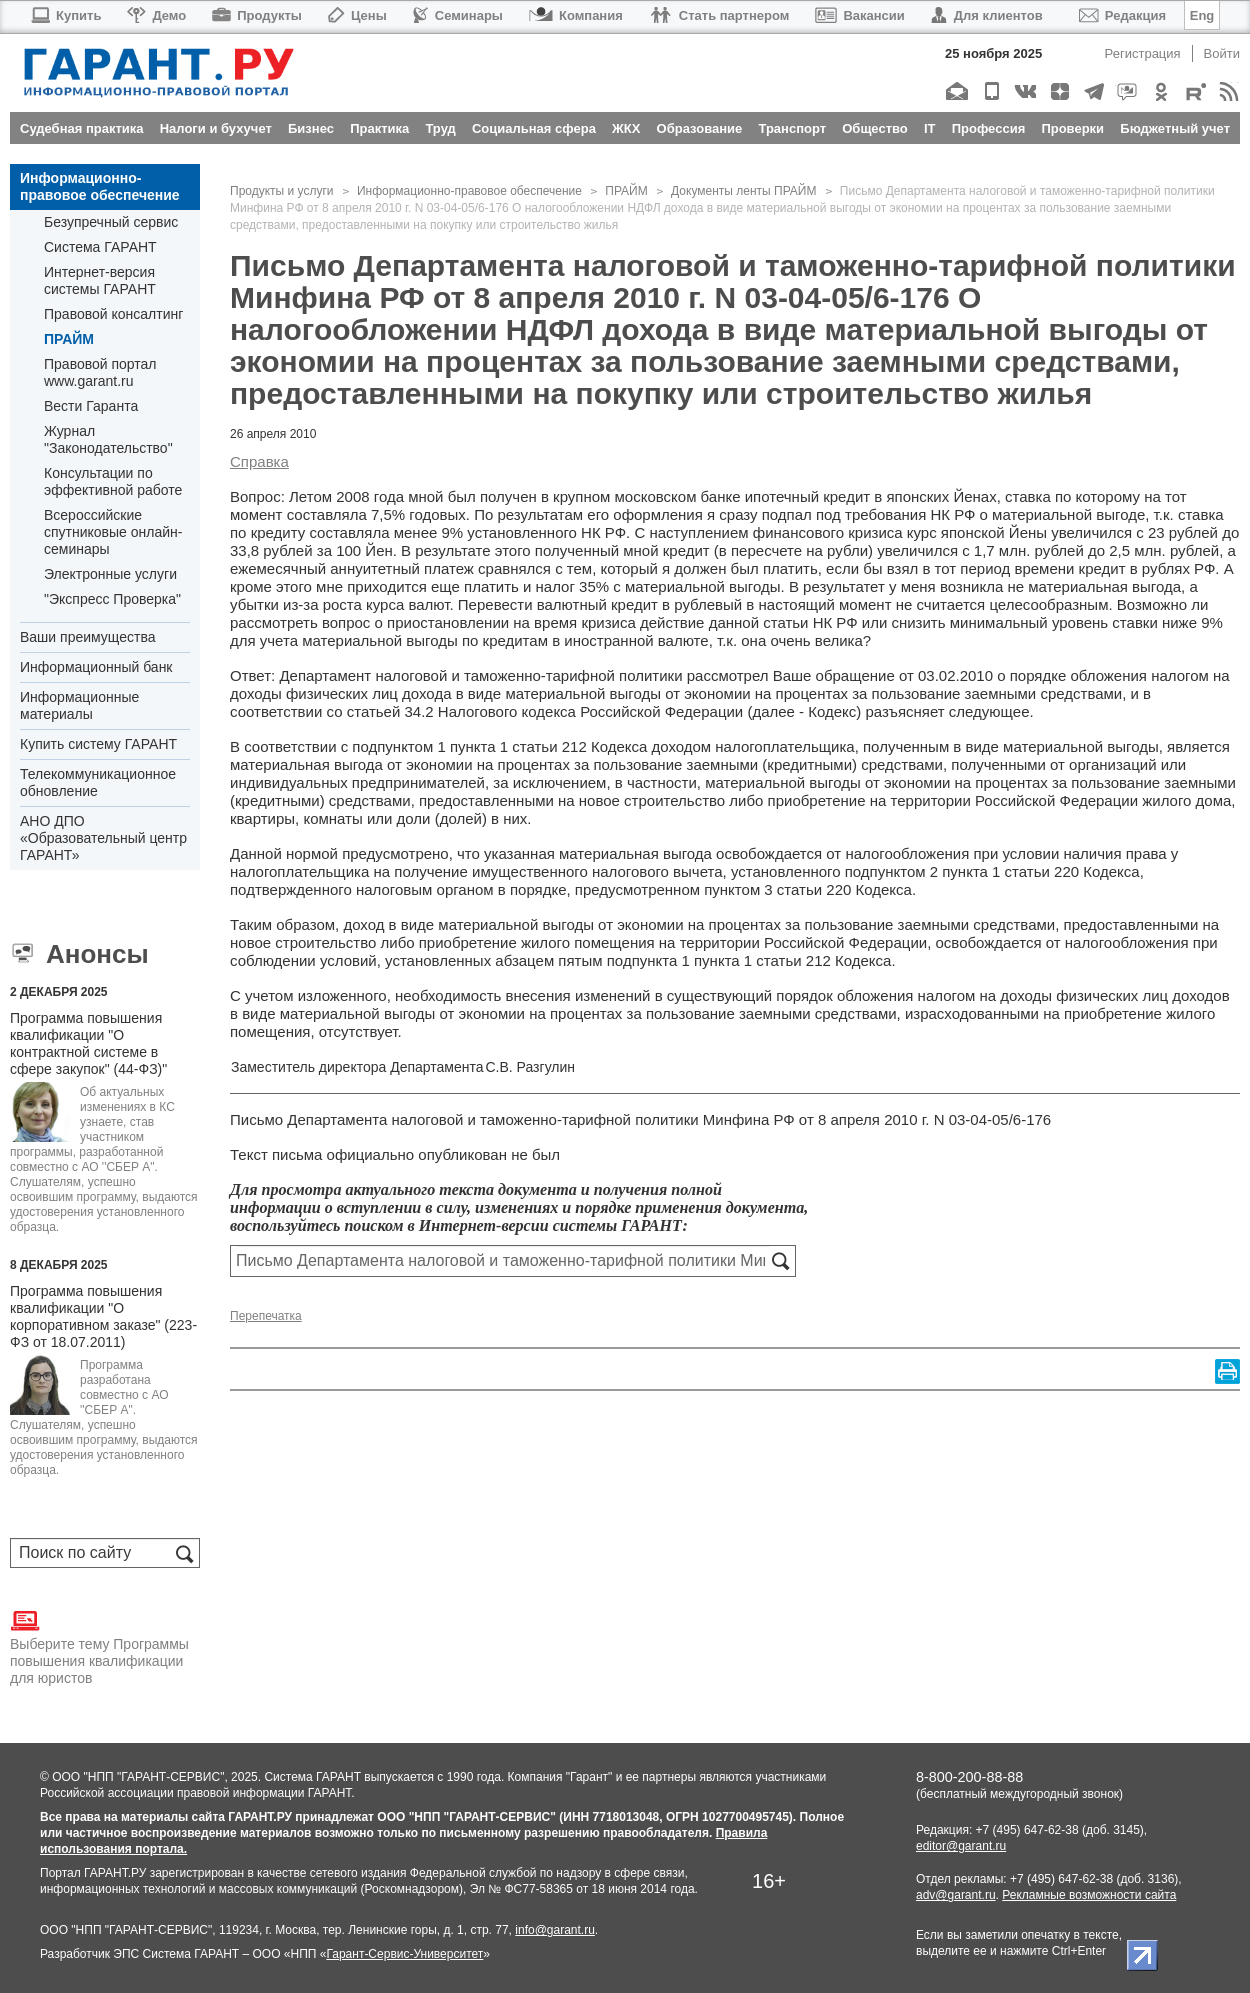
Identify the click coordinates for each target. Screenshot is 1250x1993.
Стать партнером (719, 15)
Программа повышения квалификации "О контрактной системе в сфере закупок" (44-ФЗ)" (88, 1043)
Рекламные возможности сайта (1089, 1895)
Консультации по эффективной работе (113, 481)
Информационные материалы (79, 705)
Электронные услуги (110, 574)
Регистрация (1143, 53)
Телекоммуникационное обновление (98, 782)
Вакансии (859, 15)
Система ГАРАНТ (100, 247)
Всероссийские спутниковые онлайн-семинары (113, 532)
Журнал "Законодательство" (108, 439)
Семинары (458, 15)
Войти (1222, 53)
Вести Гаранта (91, 406)
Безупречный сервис (111, 222)
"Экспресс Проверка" (112, 599)
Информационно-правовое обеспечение (100, 186)
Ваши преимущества (87, 637)
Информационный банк (96, 667)
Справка (259, 461)
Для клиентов (987, 15)
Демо (156, 15)
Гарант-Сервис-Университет (404, 1954)
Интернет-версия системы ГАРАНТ (100, 280)
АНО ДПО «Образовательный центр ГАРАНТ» (103, 838)
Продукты (257, 15)
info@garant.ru (555, 1930)
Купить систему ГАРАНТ (98, 744)
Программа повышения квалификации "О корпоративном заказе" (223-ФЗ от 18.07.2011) (103, 1316)
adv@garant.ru (956, 1895)
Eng (1202, 15)
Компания (576, 15)
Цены (357, 15)
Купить (65, 15)
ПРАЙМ (69, 339)
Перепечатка (266, 1316)
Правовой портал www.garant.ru (100, 372)
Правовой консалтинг (113, 314)
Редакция (1122, 15)
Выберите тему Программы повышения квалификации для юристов (99, 1646)
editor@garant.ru (961, 1846)
